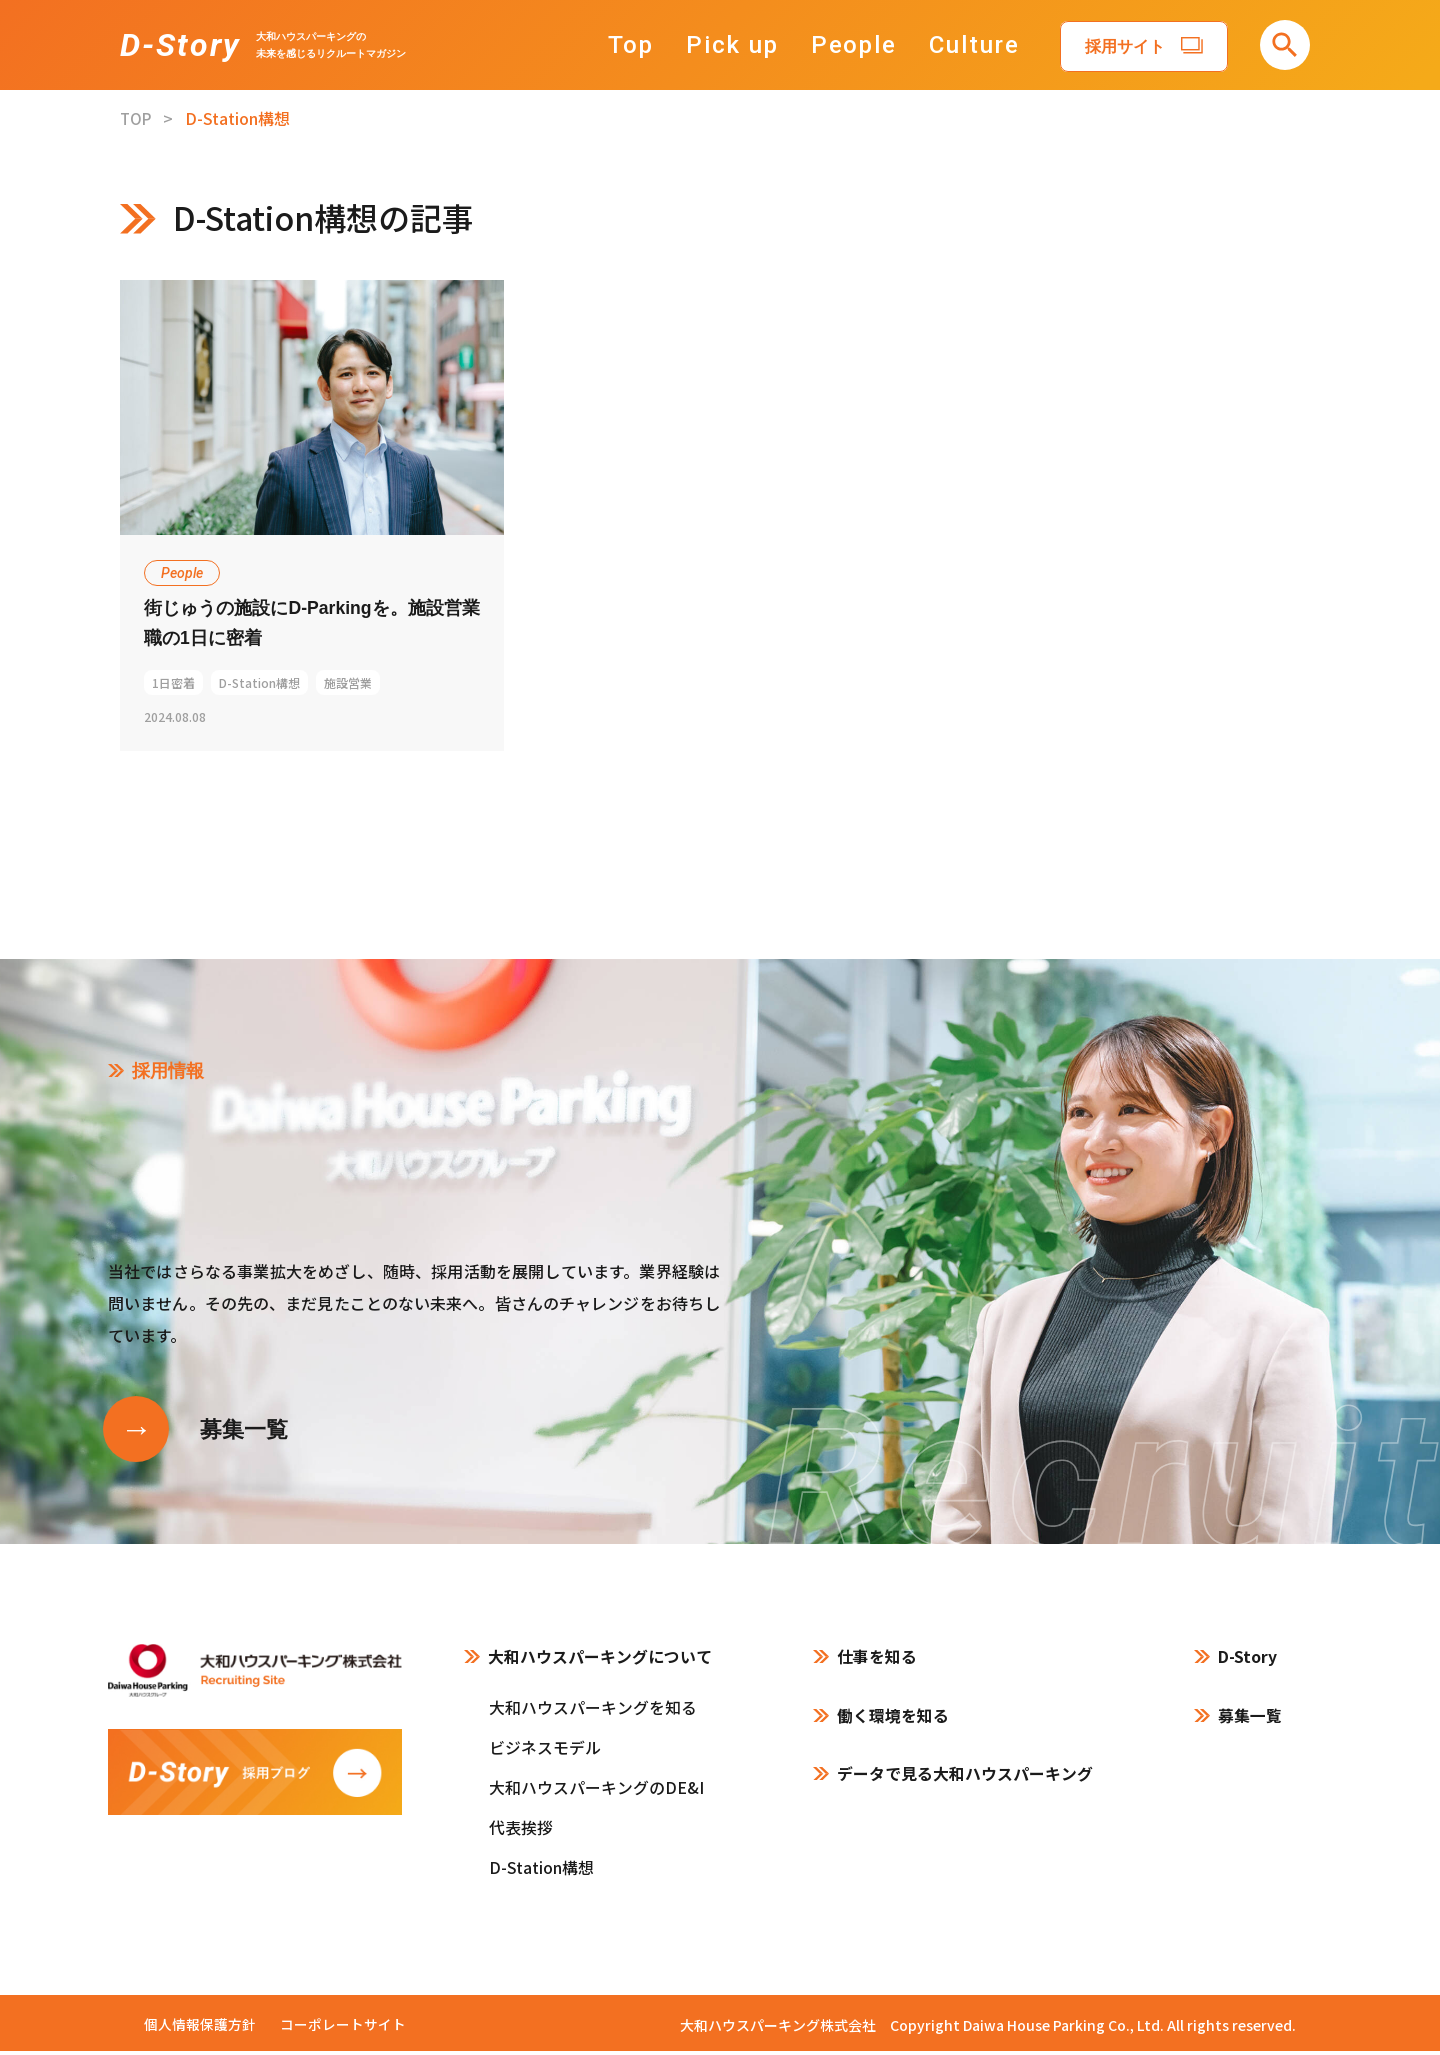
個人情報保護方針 (200, 2028)
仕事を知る (877, 1661)
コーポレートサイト (343, 2028)
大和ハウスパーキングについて (600, 1661)
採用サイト (1135, 46)
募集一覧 (1250, 1720)
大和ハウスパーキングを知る (593, 1711)
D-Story (180, 45)
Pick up (743, 45)
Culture (985, 45)
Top (642, 45)
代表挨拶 (521, 1831)
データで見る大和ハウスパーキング (965, 1780)
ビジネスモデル (545, 1751)
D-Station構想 (541, 1871)
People (864, 45)
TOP (136, 118)
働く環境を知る (893, 1720)
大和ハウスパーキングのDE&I (596, 1791)
